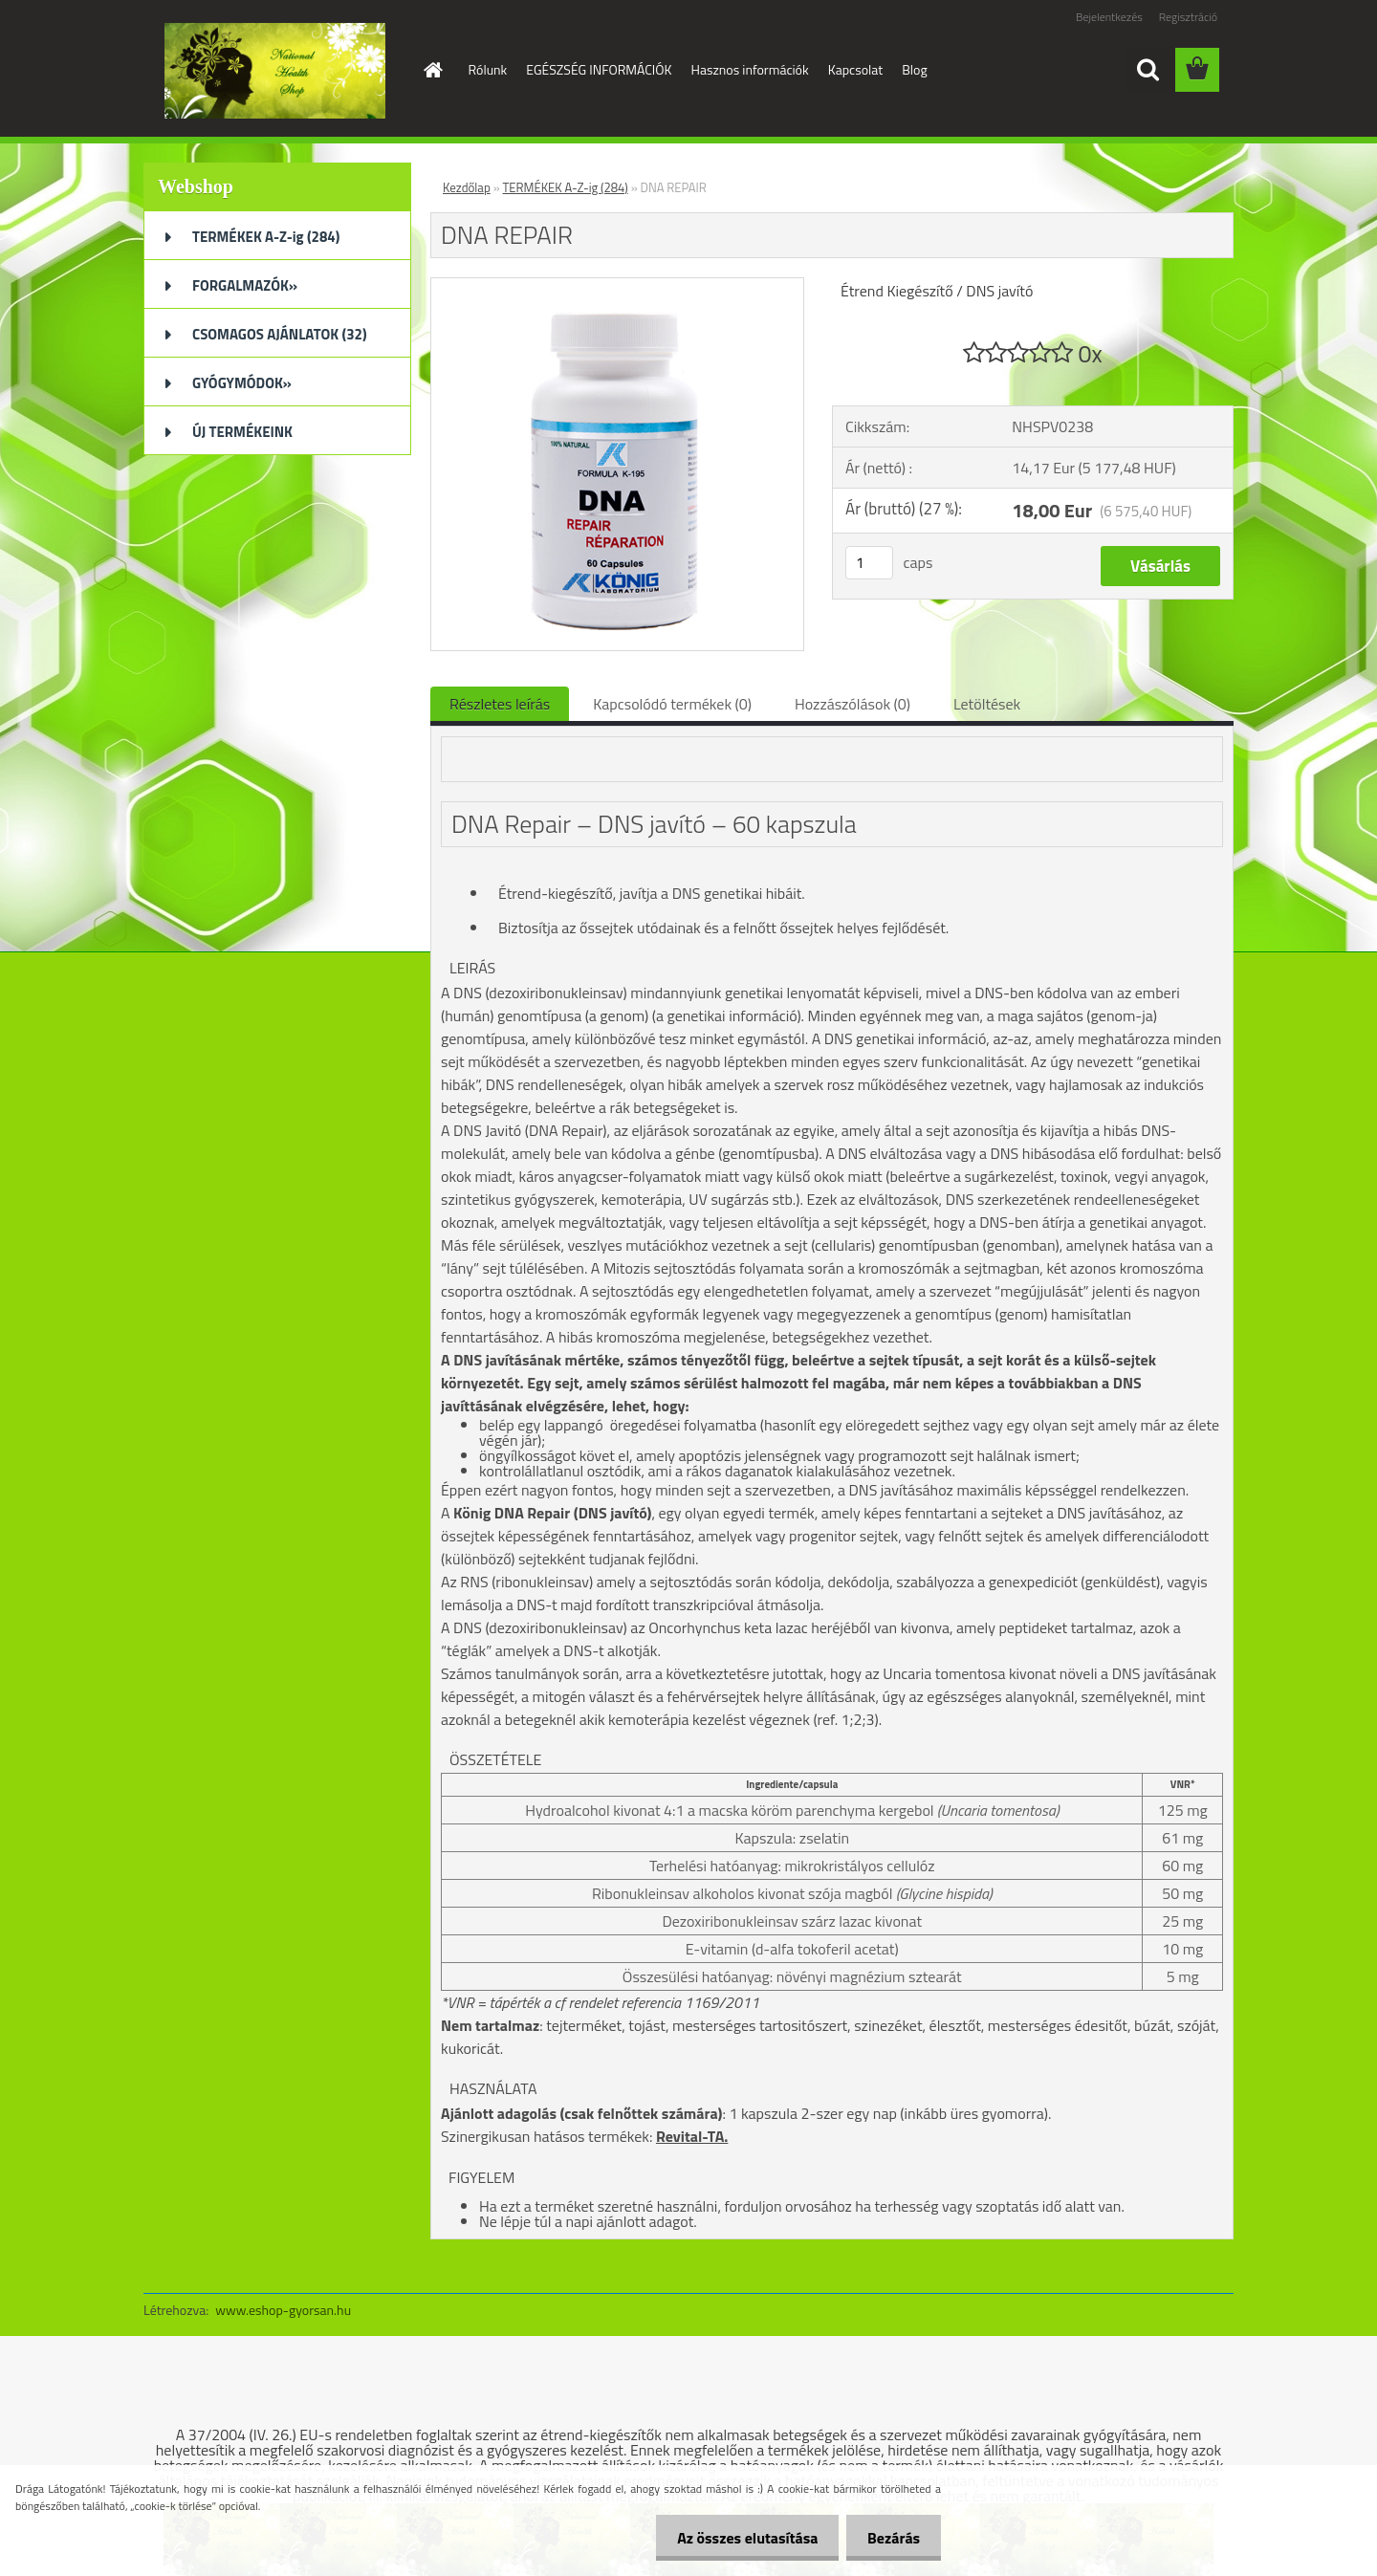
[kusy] (869, 562)
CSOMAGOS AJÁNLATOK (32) (279, 334)
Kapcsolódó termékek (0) (672, 703)
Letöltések (986, 703)
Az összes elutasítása (738, 2537)
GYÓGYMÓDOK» (242, 383)
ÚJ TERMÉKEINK (242, 432)
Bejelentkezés (1109, 17)
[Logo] (274, 71)
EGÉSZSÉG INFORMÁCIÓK (598, 69)
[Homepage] (432, 70)
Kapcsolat (856, 69)
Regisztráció (1188, 17)
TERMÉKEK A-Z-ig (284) (265, 237)
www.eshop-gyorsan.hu (283, 2310)
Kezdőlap (467, 187)
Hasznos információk (750, 69)
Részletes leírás (499, 703)
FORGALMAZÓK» (244, 285)
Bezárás (890, 2537)
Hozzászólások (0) (852, 703)
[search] (1147, 70)
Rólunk (488, 69)
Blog (914, 69)
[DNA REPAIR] (617, 285)
